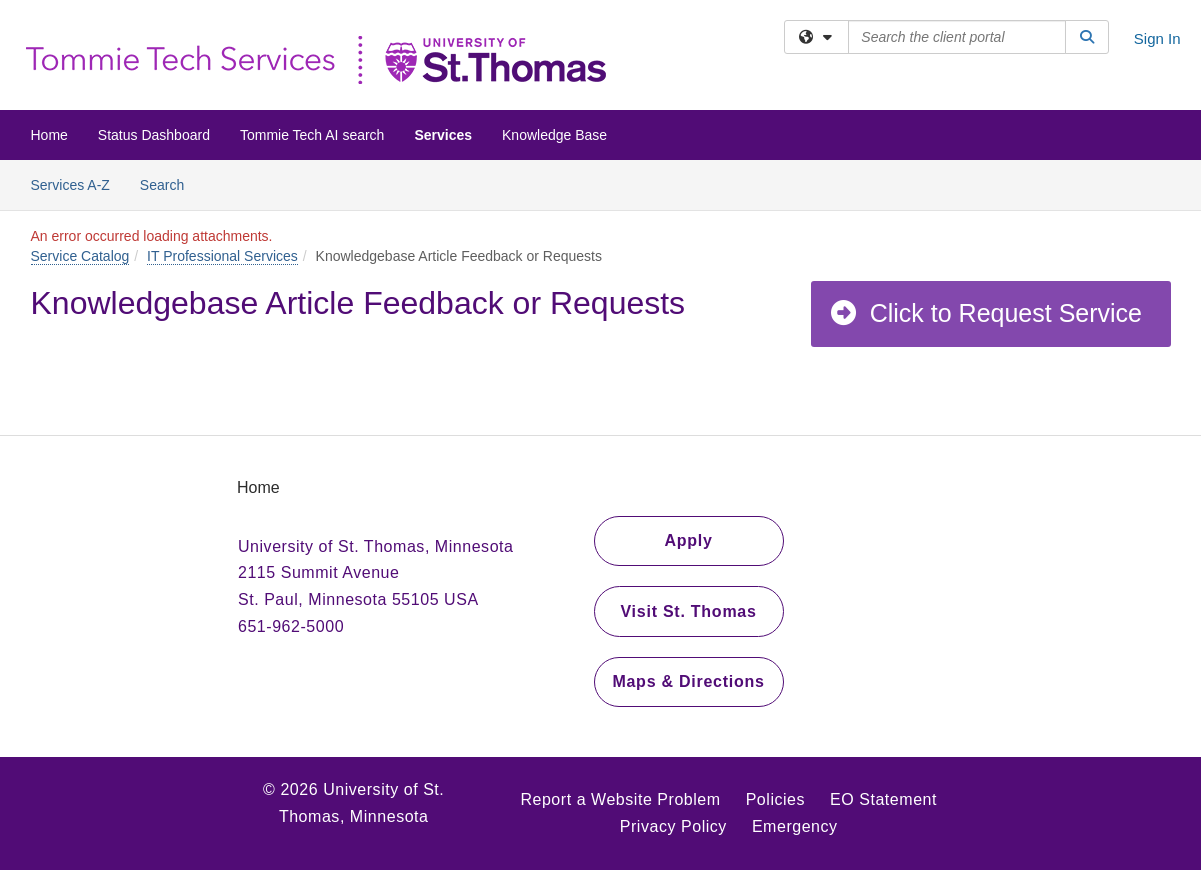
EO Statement (883, 799)
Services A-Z (70, 185)
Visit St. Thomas (688, 611)
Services (443, 135)
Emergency (795, 826)
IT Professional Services (222, 256)
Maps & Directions (688, 681)
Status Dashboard (154, 135)
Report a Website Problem (620, 799)
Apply (688, 540)
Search (169, 183)
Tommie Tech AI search (312, 135)
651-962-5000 (291, 626)
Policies (775, 799)
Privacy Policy (673, 826)
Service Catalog (80, 256)
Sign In (1157, 38)
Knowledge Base (554, 135)
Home (49, 135)
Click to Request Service (985, 313)
